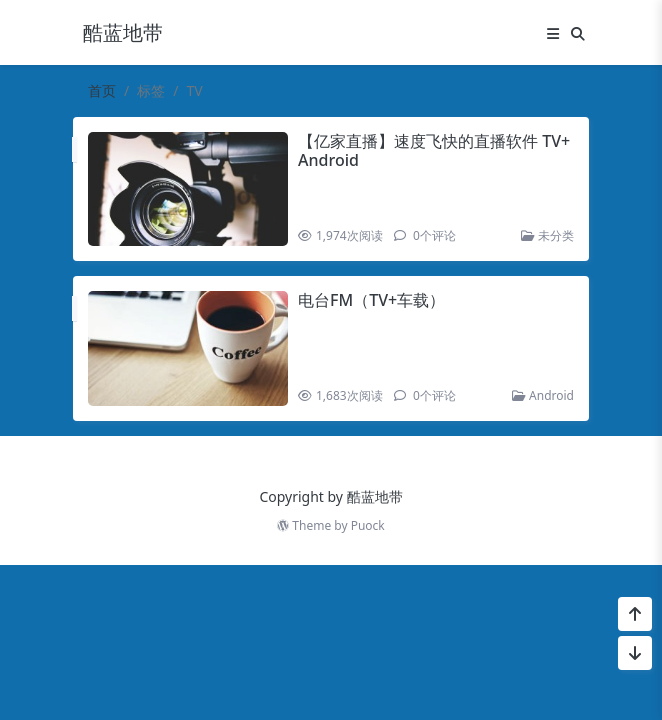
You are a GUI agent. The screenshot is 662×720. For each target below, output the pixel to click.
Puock (368, 525)
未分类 (547, 235)
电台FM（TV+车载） (371, 300)
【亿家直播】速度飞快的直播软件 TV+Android (434, 150)
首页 (102, 90)
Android (543, 395)
